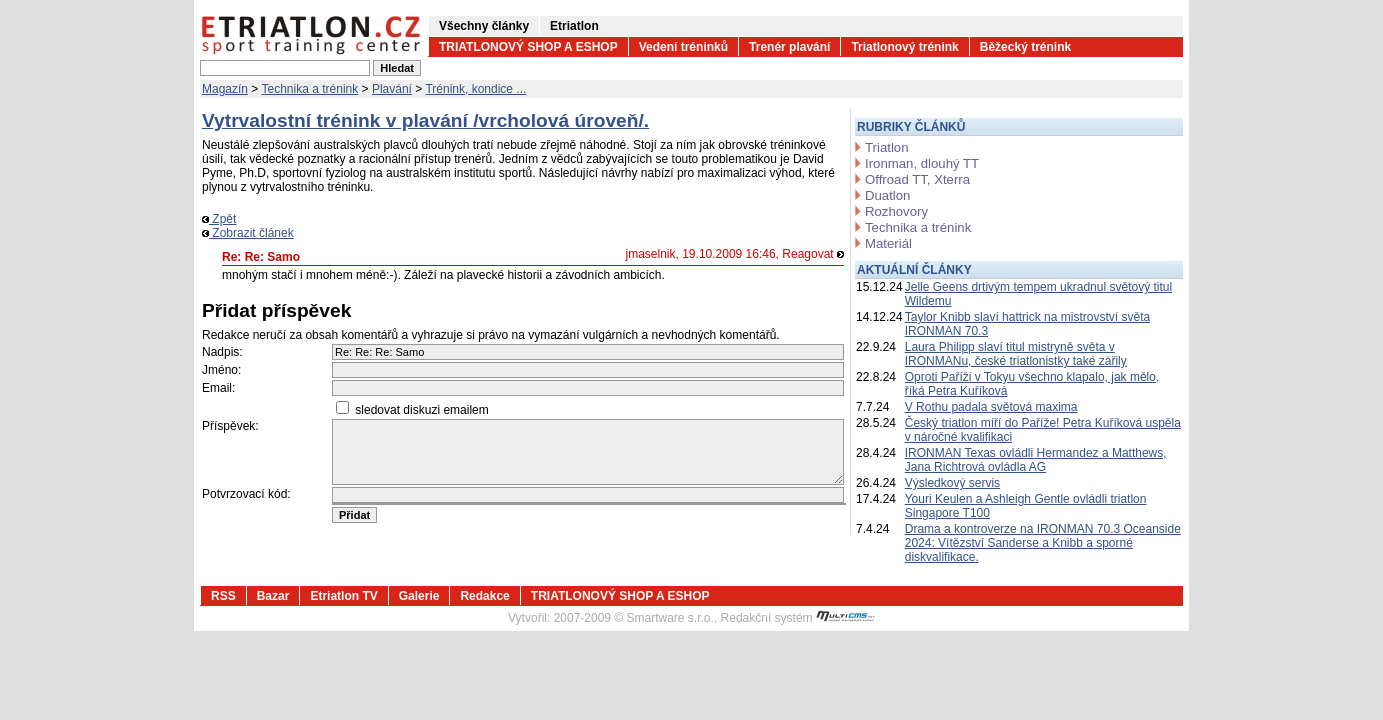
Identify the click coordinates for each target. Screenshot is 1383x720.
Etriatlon (574, 26)
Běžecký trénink (1025, 47)
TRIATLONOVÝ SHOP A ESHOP (528, 47)
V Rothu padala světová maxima (991, 407)
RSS (223, 596)
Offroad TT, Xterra (917, 179)
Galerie (419, 596)
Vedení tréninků (683, 47)
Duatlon (887, 195)
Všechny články (484, 26)
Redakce (484, 596)
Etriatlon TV (343, 596)
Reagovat (813, 254)
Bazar (273, 596)
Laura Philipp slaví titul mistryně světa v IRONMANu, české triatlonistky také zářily (1016, 354)
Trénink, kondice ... (475, 89)
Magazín (225, 89)
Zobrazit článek (248, 233)
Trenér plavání (789, 47)
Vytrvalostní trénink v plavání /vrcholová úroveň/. (425, 120)
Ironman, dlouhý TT (922, 163)
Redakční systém (798, 618)
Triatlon (886, 147)
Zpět (219, 219)
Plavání (392, 89)
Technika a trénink (310, 89)
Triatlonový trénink (904, 47)
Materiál (888, 243)
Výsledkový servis (952, 483)
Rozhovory (896, 211)
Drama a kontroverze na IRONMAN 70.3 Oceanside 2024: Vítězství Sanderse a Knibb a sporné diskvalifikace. (1043, 543)
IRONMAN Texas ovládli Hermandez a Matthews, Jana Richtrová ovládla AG (1036, 460)
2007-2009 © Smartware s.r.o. (634, 618)
